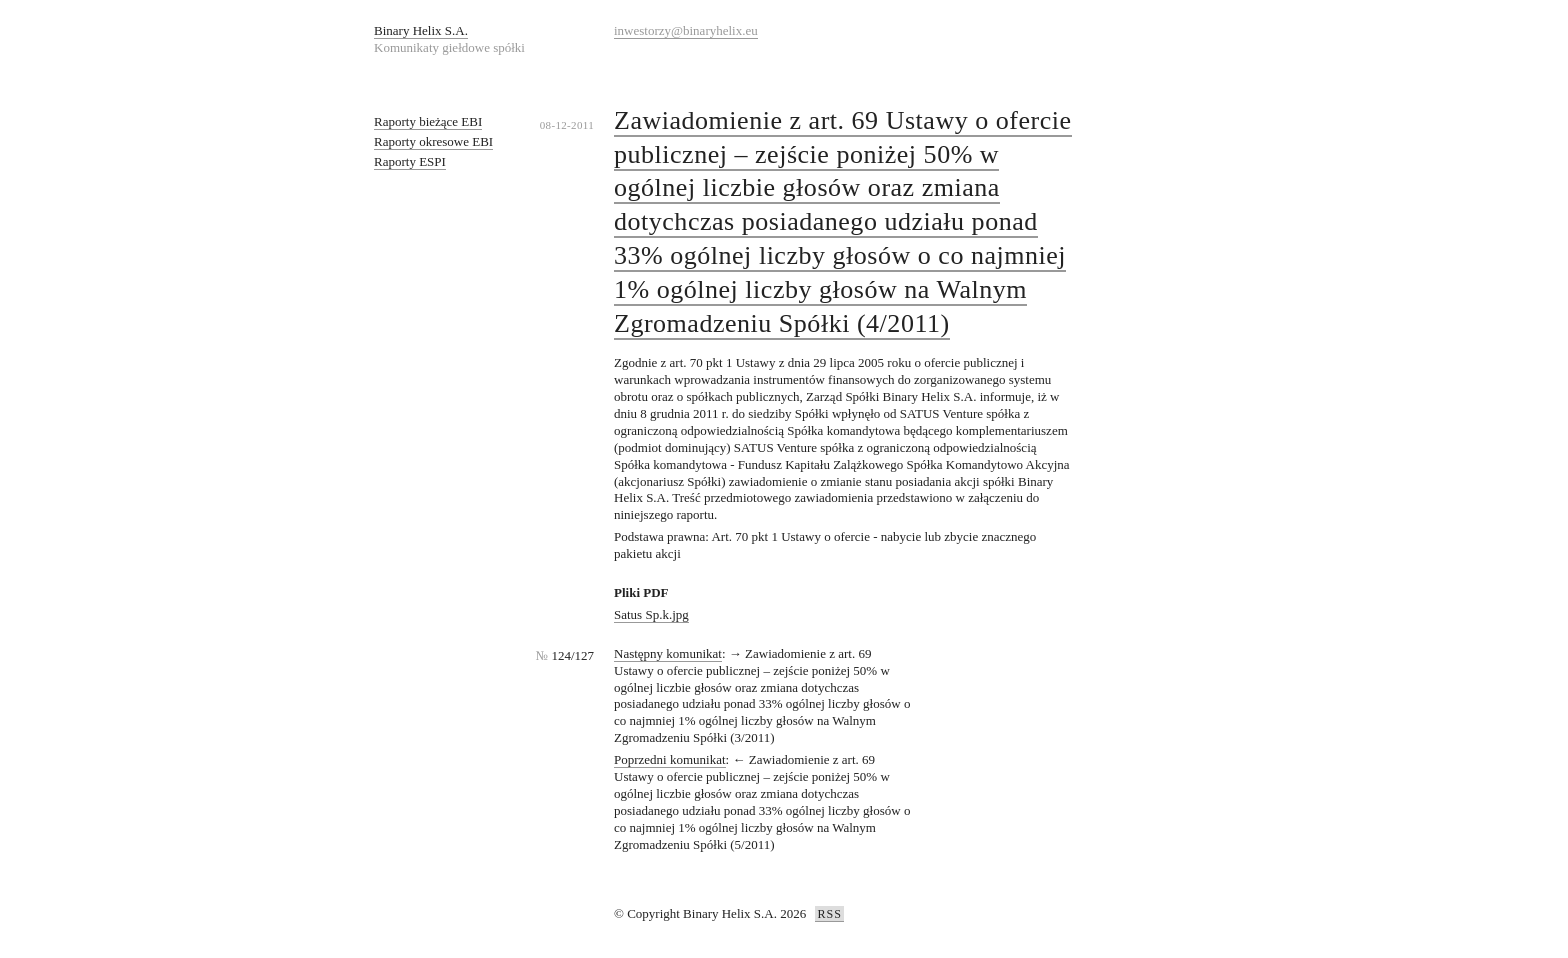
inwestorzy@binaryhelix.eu (686, 30)
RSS (829, 914)
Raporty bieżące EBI (428, 121)
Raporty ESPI (410, 161)
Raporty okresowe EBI (433, 141)
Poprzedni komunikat (670, 759)
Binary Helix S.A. (421, 30)
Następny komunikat (668, 653)
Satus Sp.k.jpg (651, 614)
